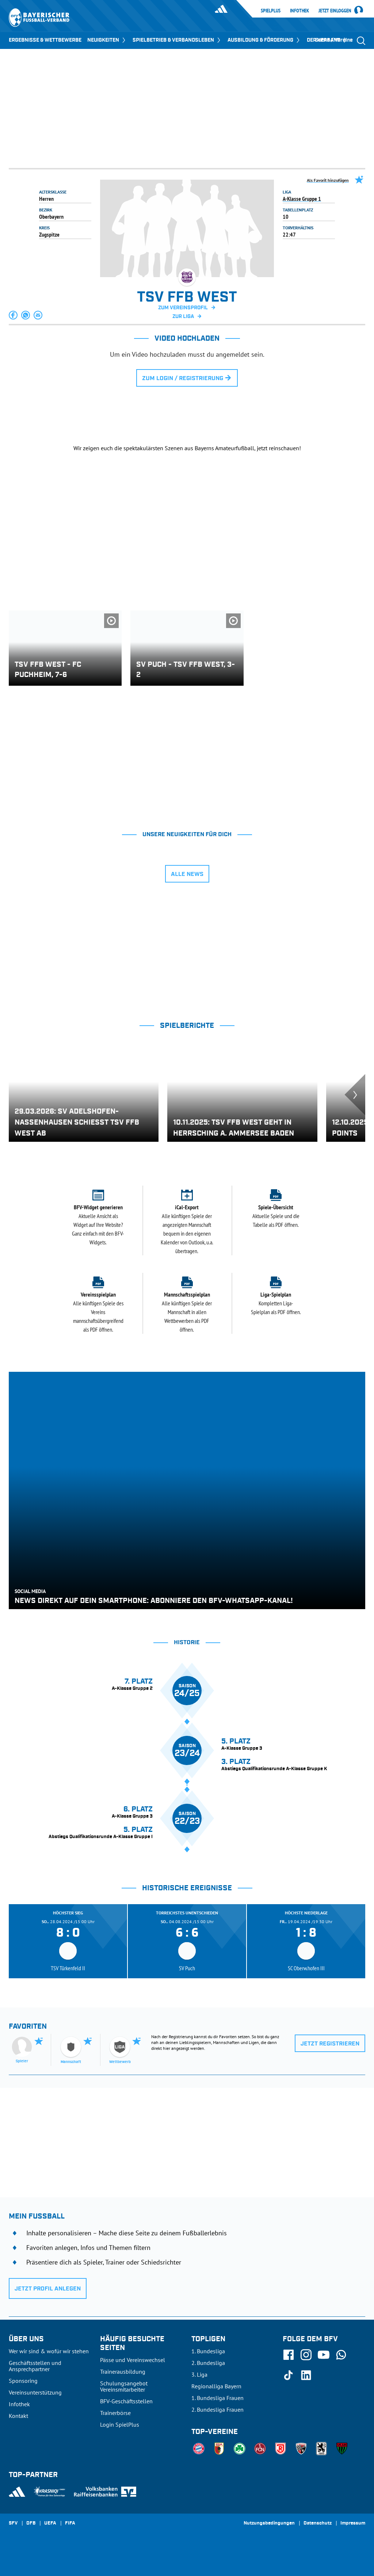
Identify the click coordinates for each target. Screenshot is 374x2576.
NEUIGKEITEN (107, 40)
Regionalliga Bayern (216, 2386)
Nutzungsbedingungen (269, 2523)
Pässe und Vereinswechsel (132, 2359)
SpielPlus (270, 10)
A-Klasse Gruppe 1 (302, 198)
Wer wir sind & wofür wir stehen (49, 2351)
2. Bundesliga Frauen (217, 2409)
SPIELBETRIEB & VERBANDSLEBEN (177, 40)
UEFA (50, 2523)
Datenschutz (318, 2523)
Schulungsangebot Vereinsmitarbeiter (124, 2386)
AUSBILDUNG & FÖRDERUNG (264, 40)
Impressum (352, 2523)
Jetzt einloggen (334, 11)
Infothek (299, 10)
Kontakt (18, 2415)
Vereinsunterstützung (35, 2392)
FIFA (70, 2523)
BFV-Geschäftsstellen (126, 2401)
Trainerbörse (115, 2412)
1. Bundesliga (208, 2351)
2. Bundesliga (208, 2362)
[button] (13, 315)
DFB (30, 2523)
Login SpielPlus (119, 2424)
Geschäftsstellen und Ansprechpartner (35, 2366)
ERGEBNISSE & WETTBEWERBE (45, 40)
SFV (13, 2523)
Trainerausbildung (122, 2371)
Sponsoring (23, 2380)
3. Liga (199, 2374)
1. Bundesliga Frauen (217, 2397)
